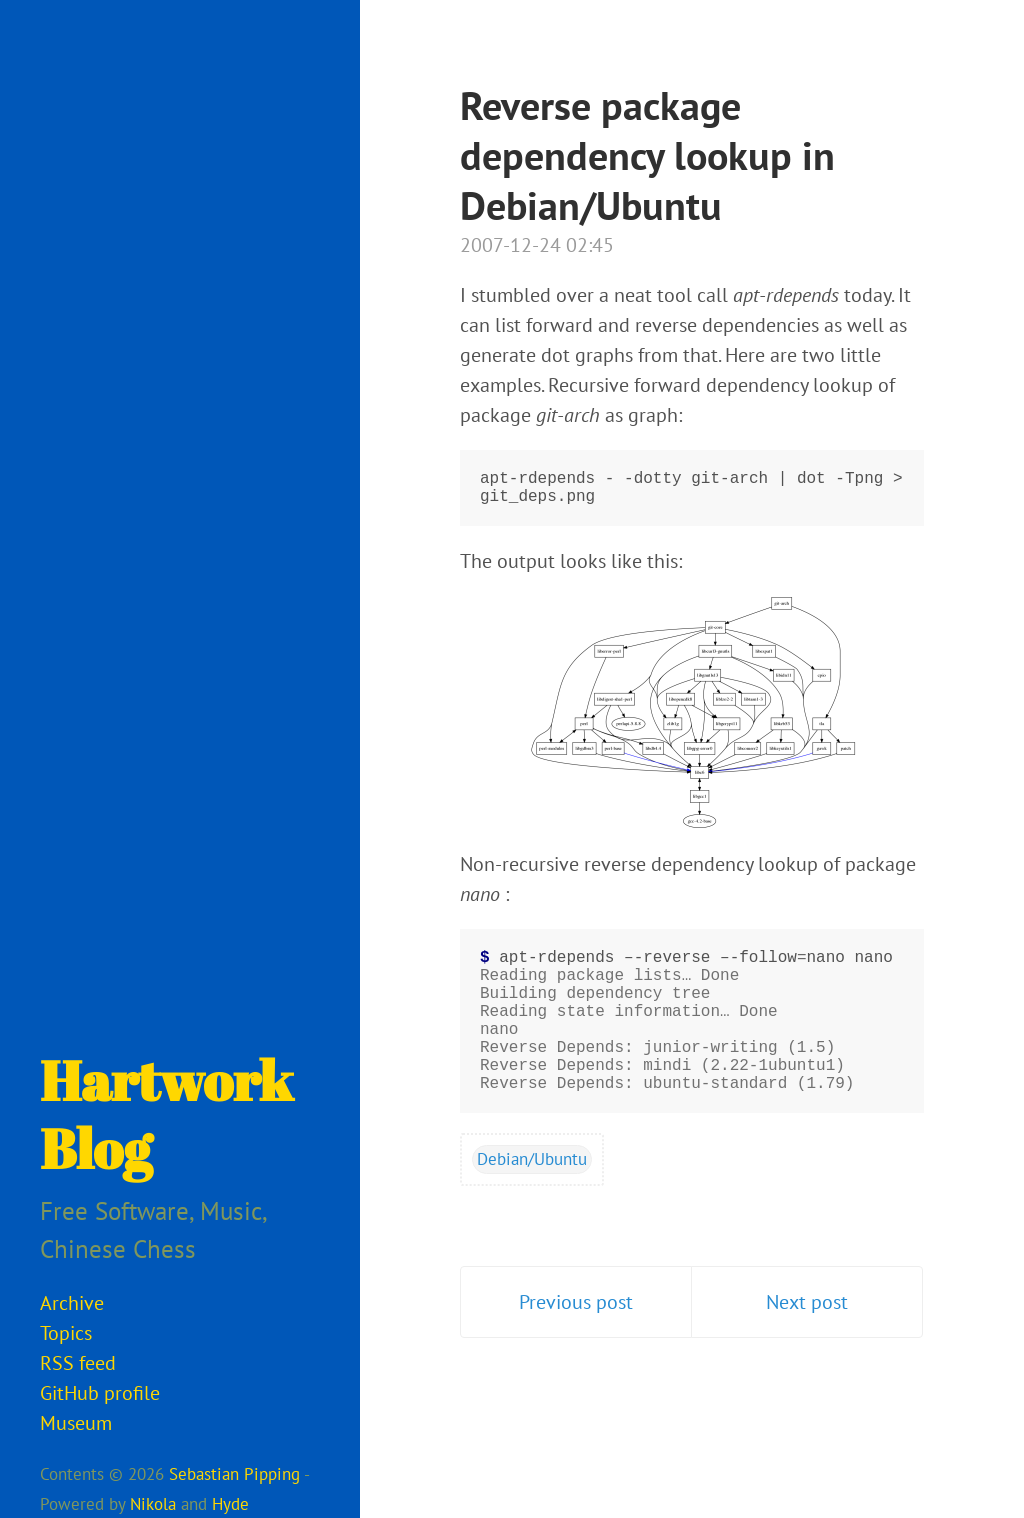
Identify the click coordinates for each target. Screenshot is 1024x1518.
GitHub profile (100, 1393)
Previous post (576, 1342)
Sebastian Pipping (234, 1474)
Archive (72, 1303)
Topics (66, 1333)
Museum (76, 1423)
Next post (807, 1342)
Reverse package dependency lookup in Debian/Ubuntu (647, 155)
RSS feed (78, 1363)
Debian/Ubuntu (532, 1199)
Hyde (230, 1504)
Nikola (153, 1504)
